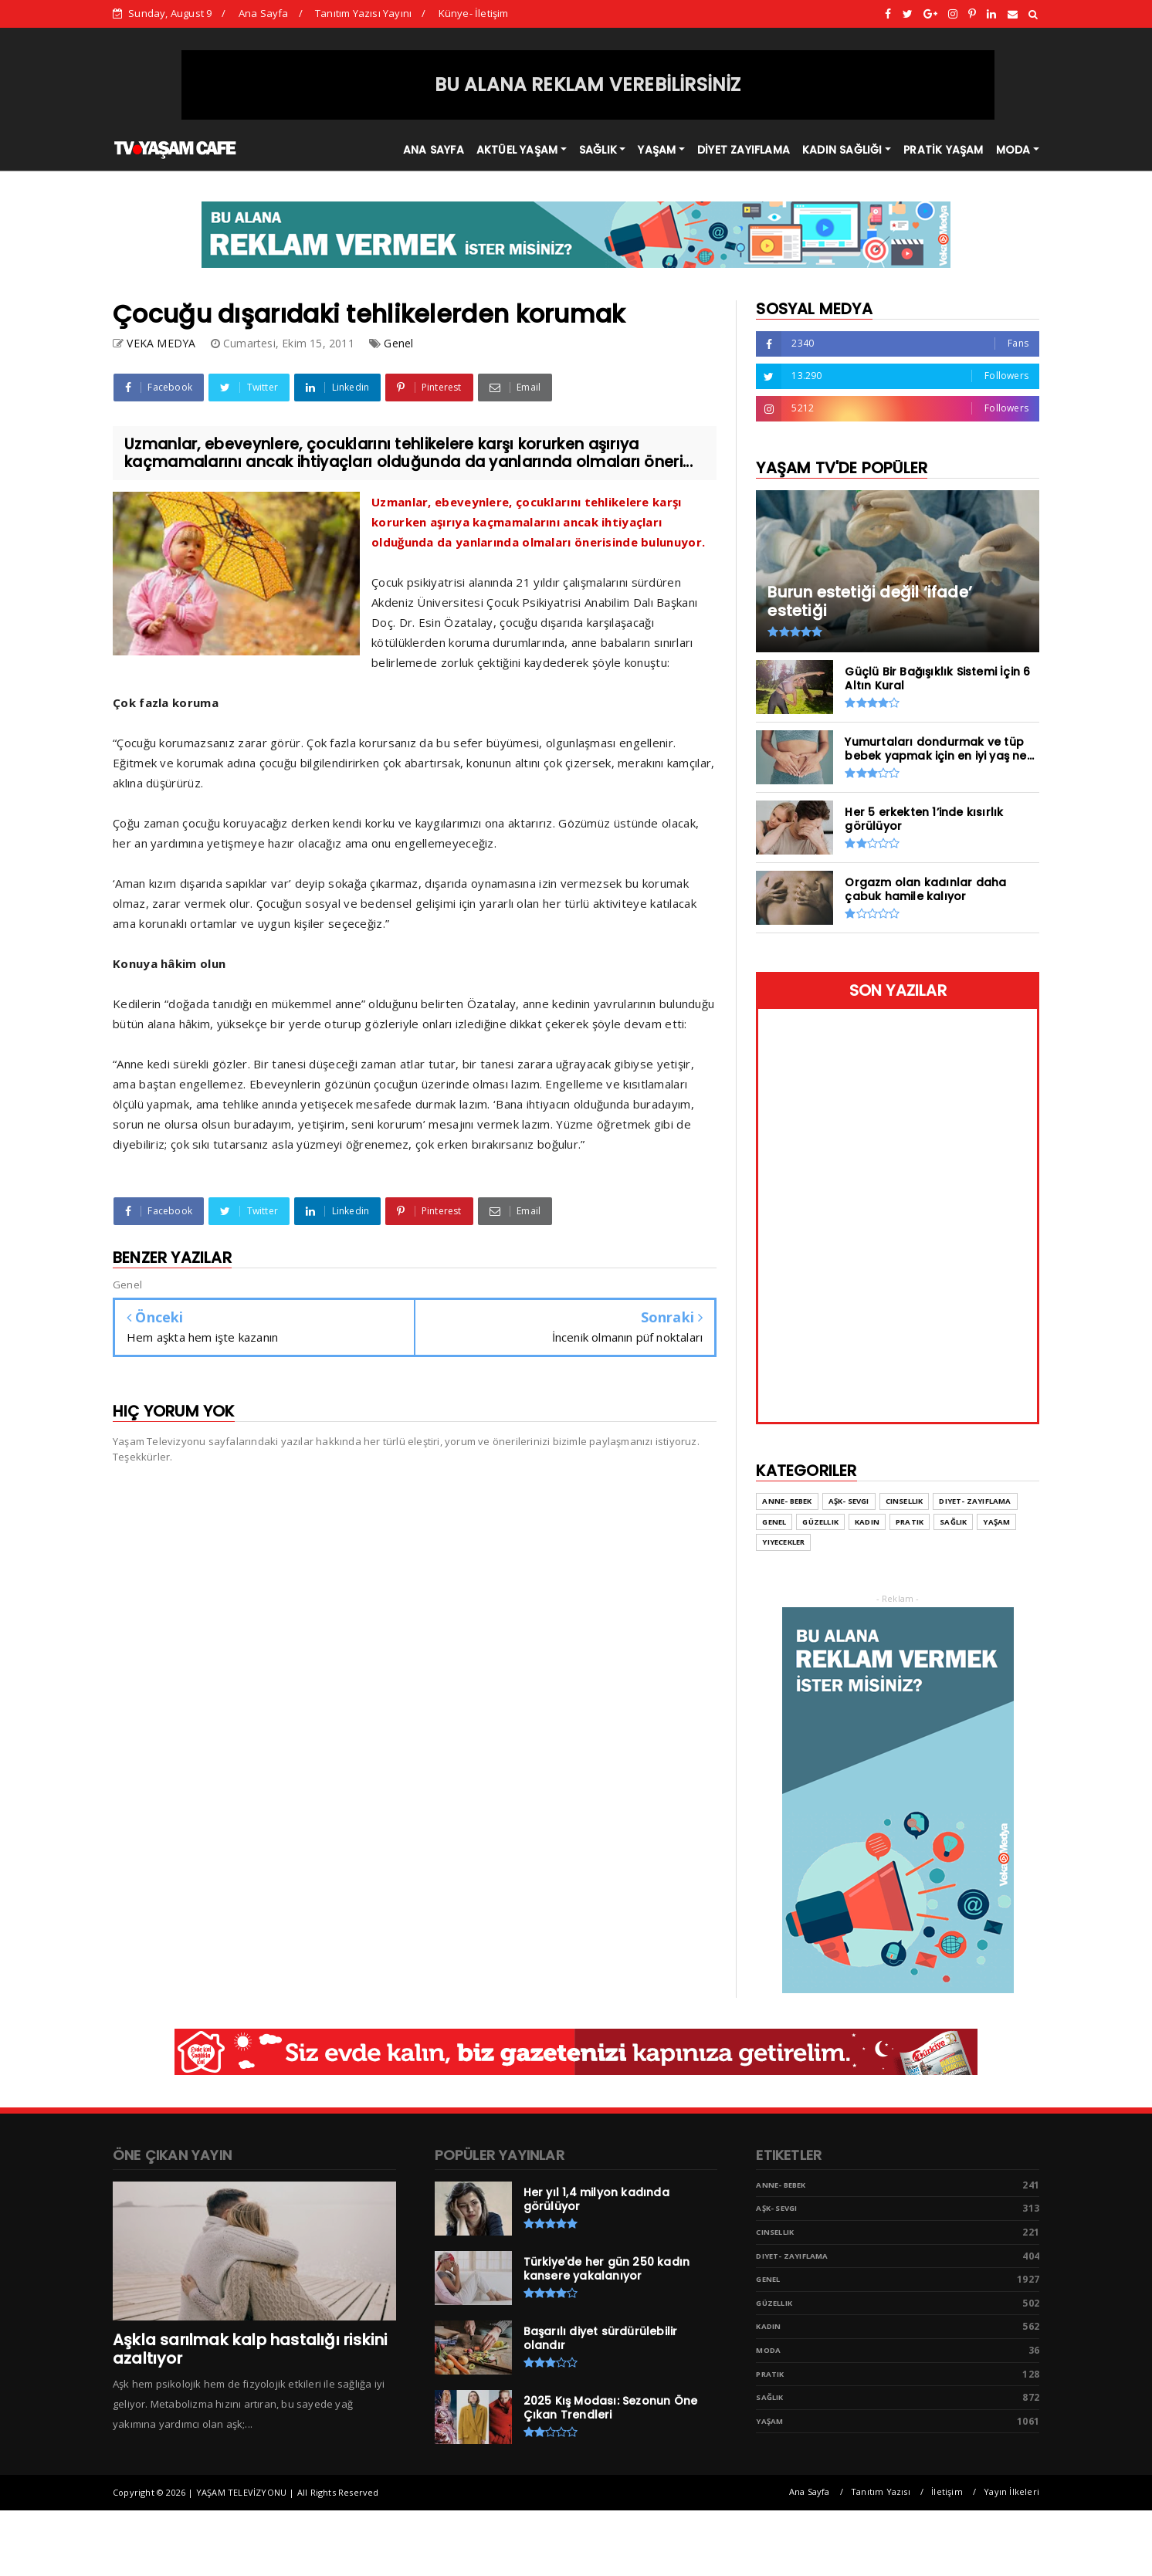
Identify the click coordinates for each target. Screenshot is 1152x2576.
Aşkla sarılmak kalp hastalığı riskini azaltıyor (250, 2349)
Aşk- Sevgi (776, 2208)
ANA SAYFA (433, 149)
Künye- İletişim (474, 13)
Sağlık (769, 2397)
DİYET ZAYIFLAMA (743, 149)
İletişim (947, 2491)
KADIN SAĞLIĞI (842, 149)
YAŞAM (657, 149)
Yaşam (769, 2421)
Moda (768, 2350)
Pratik (770, 2374)
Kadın (768, 2326)
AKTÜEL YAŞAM (516, 149)
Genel (398, 343)
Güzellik (774, 2303)
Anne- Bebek (780, 2185)
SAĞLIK (598, 149)
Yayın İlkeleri (1011, 2491)
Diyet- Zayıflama (792, 2256)
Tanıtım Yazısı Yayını (363, 13)
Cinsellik (775, 2232)
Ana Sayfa (264, 13)
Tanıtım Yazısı (880, 2491)
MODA (1013, 149)
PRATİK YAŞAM (943, 149)
